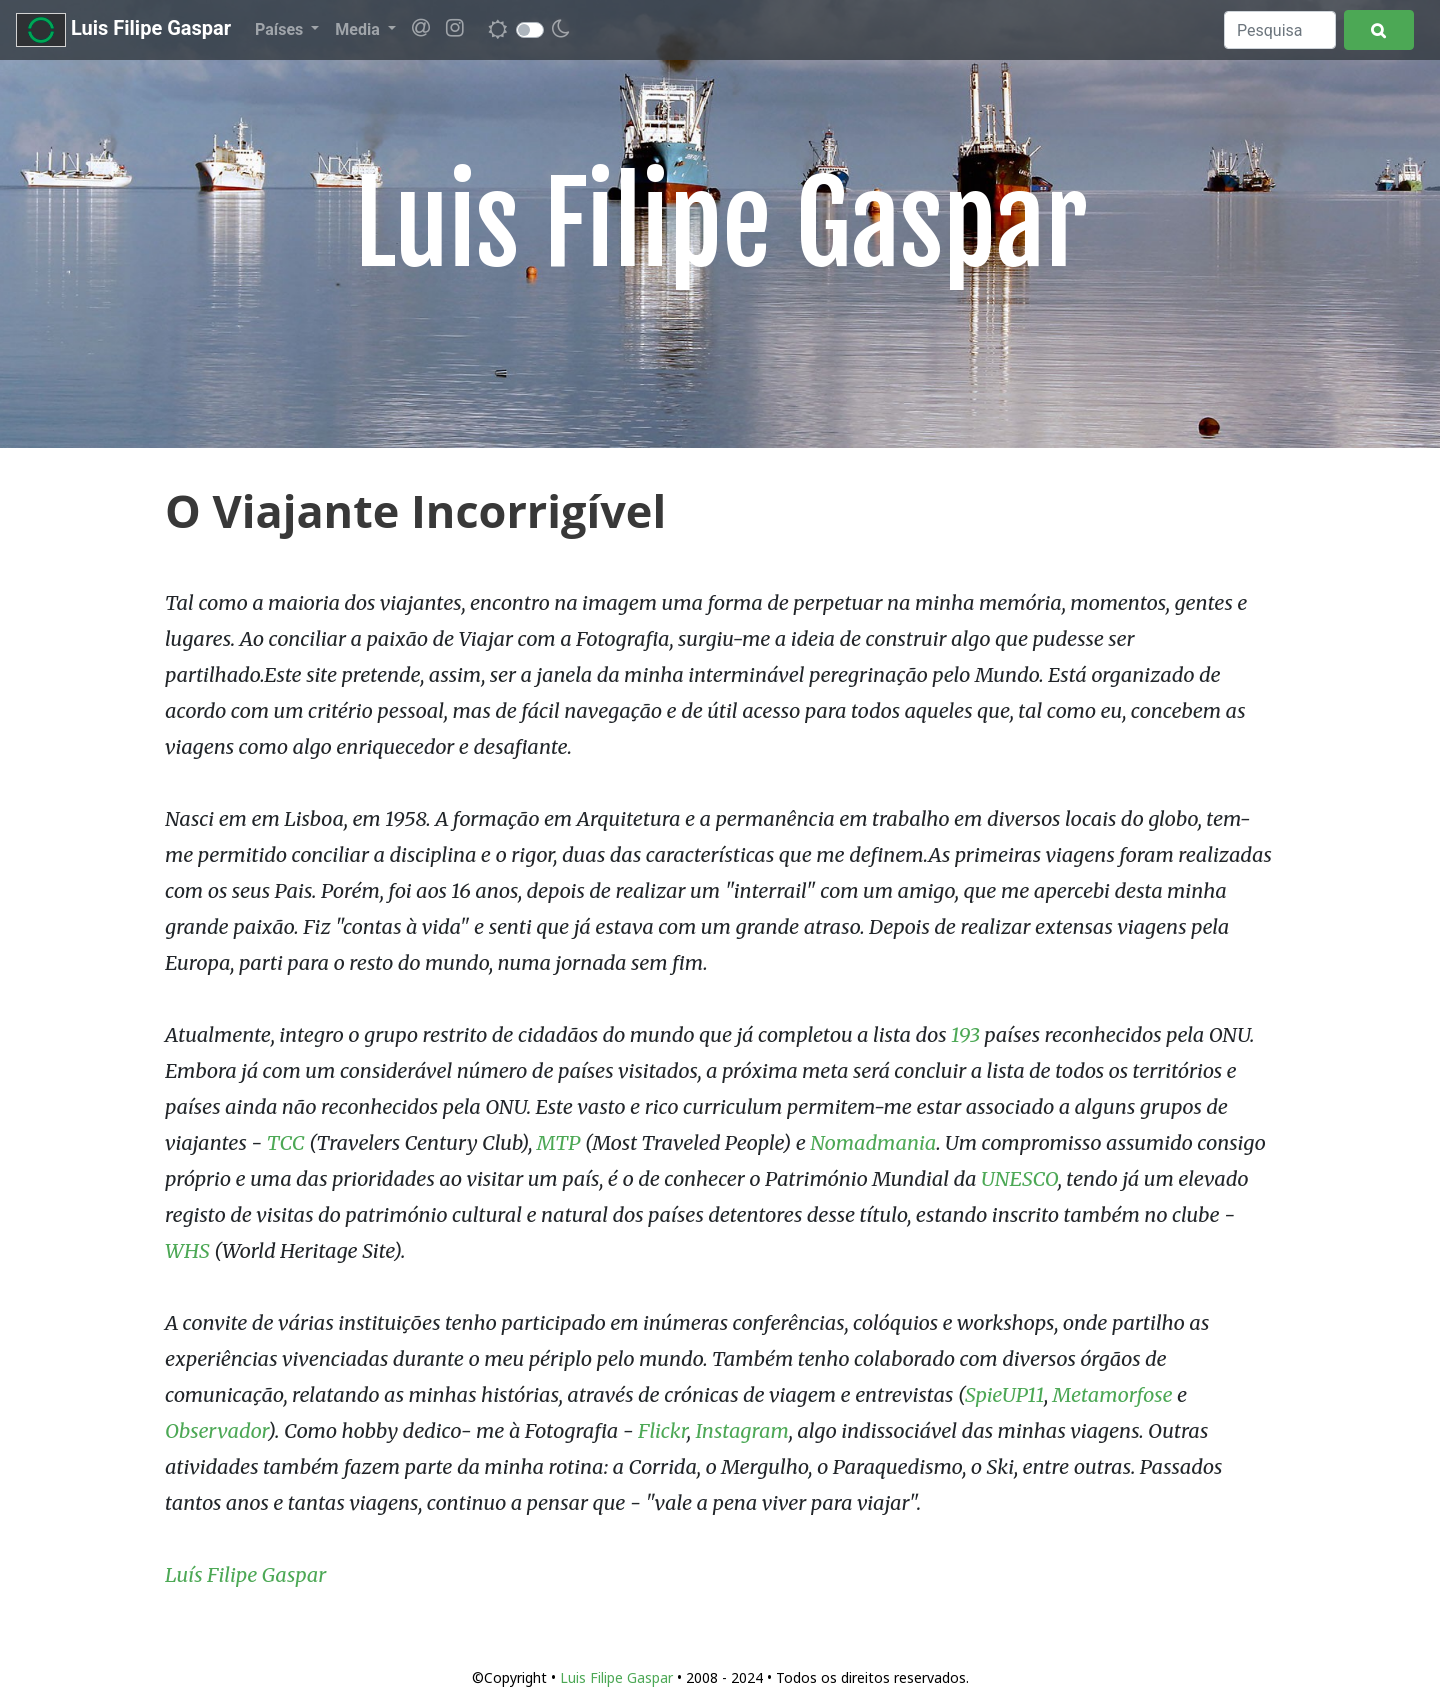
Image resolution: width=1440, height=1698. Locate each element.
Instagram (741, 1430)
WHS (187, 1250)
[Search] (1280, 30)
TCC (286, 1142)
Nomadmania (873, 1142)
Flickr (662, 1430)
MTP (559, 1142)
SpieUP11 (1004, 1394)
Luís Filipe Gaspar (245, 1574)
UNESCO (1019, 1178)
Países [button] (281, 29)
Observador (216, 1430)
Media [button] (359, 29)
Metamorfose (1113, 1394)
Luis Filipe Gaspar (123, 30)
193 (965, 1034)
